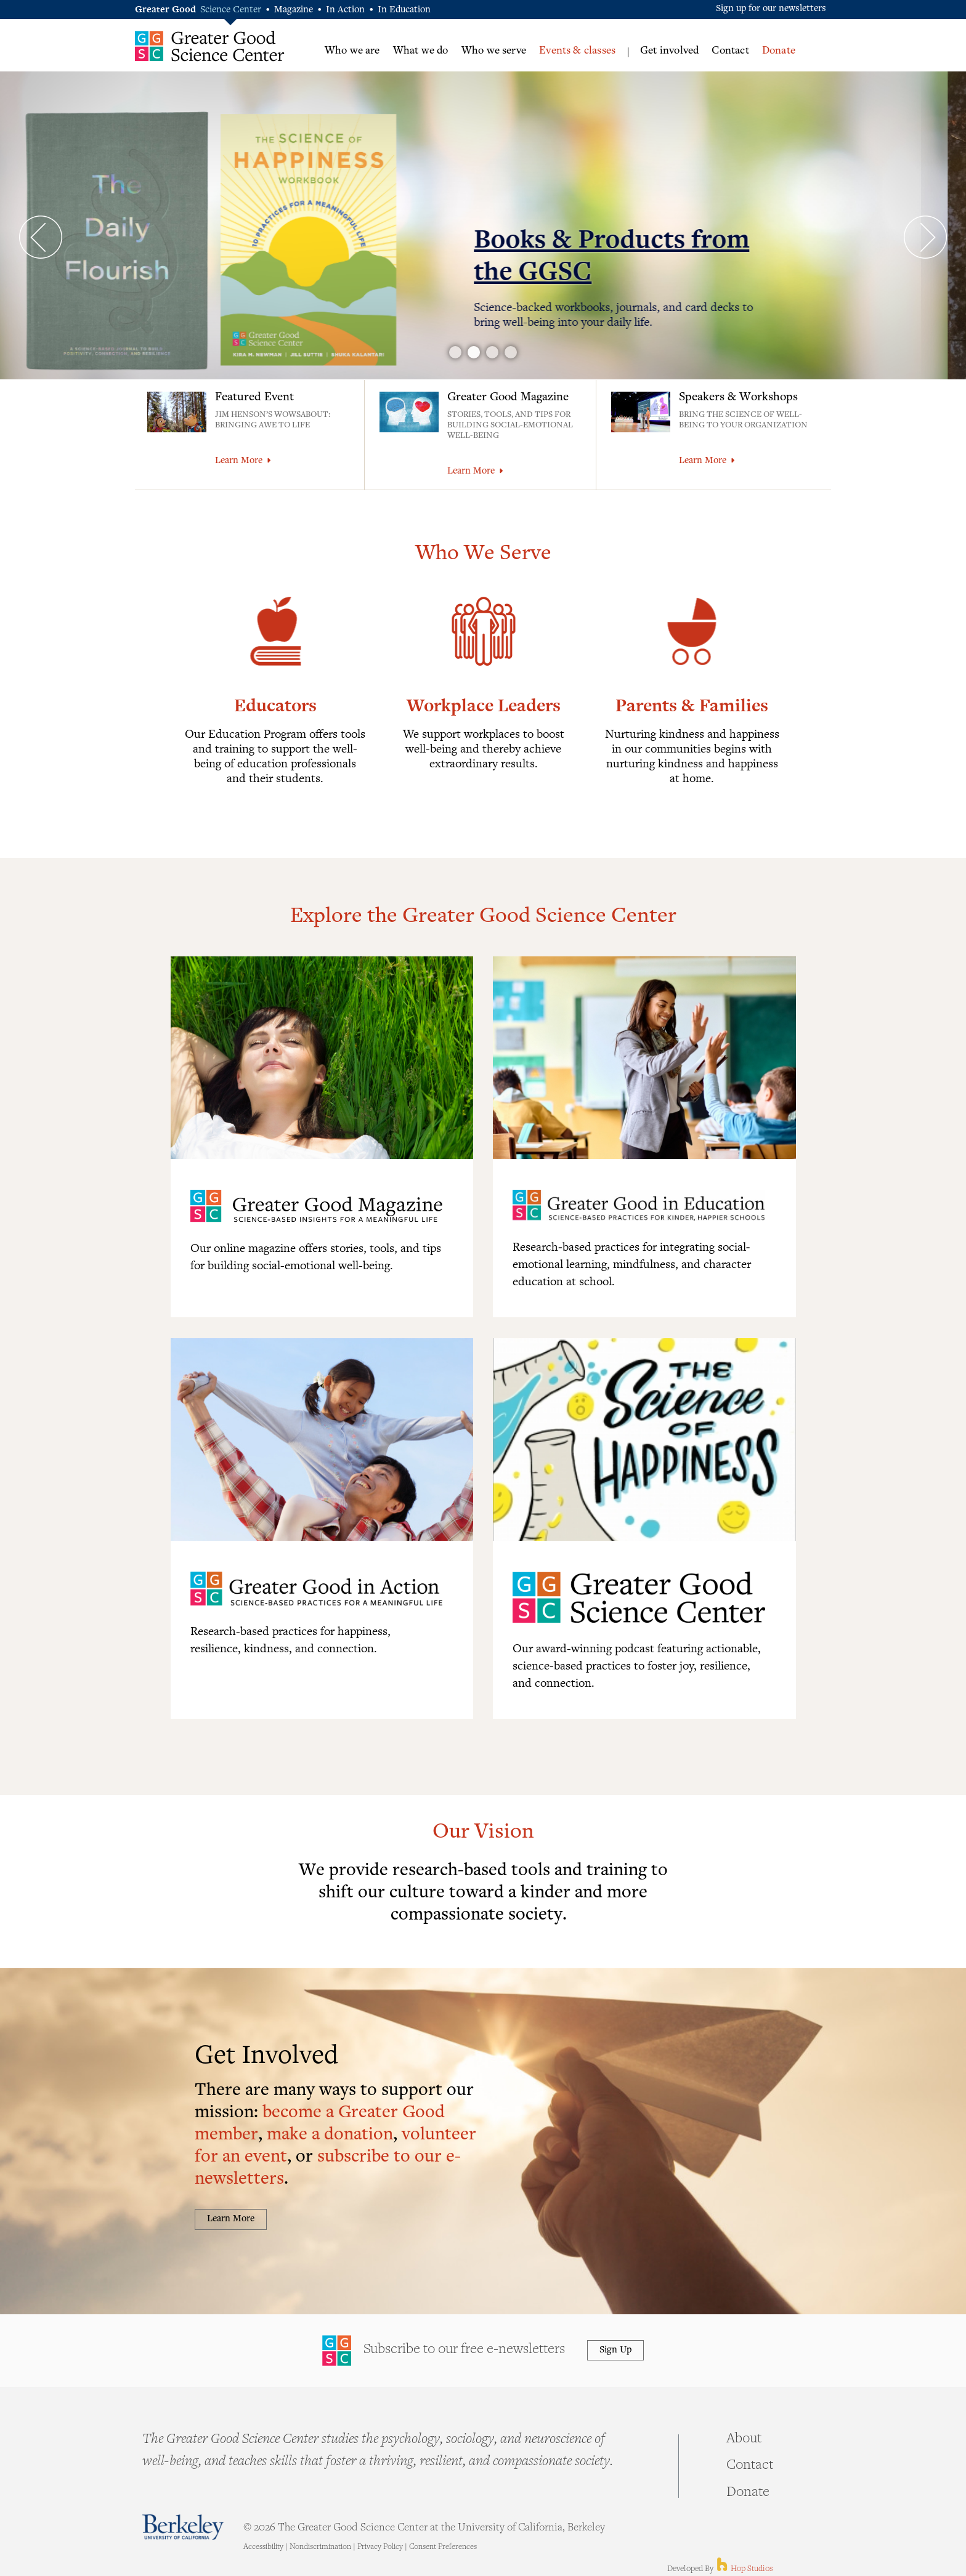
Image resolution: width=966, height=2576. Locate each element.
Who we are (352, 51)
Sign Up (615, 2350)
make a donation (330, 2135)
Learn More (242, 461)
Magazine (293, 10)
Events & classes (577, 51)
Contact (730, 51)
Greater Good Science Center (210, 46)
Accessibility (263, 2547)
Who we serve (493, 51)
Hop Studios (744, 2569)
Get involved (669, 51)
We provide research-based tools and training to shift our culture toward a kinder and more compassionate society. (483, 1893)
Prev (41, 237)
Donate (778, 51)
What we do (420, 51)
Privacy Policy (380, 2547)
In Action (345, 10)
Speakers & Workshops (738, 398)
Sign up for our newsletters (771, 9)
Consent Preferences (443, 2547)
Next (925, 237)
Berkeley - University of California (183, 2527)
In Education (404, 10)
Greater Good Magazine (508, 398)
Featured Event (254, 398)
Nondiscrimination (320, 2547)
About (743, 2439)
